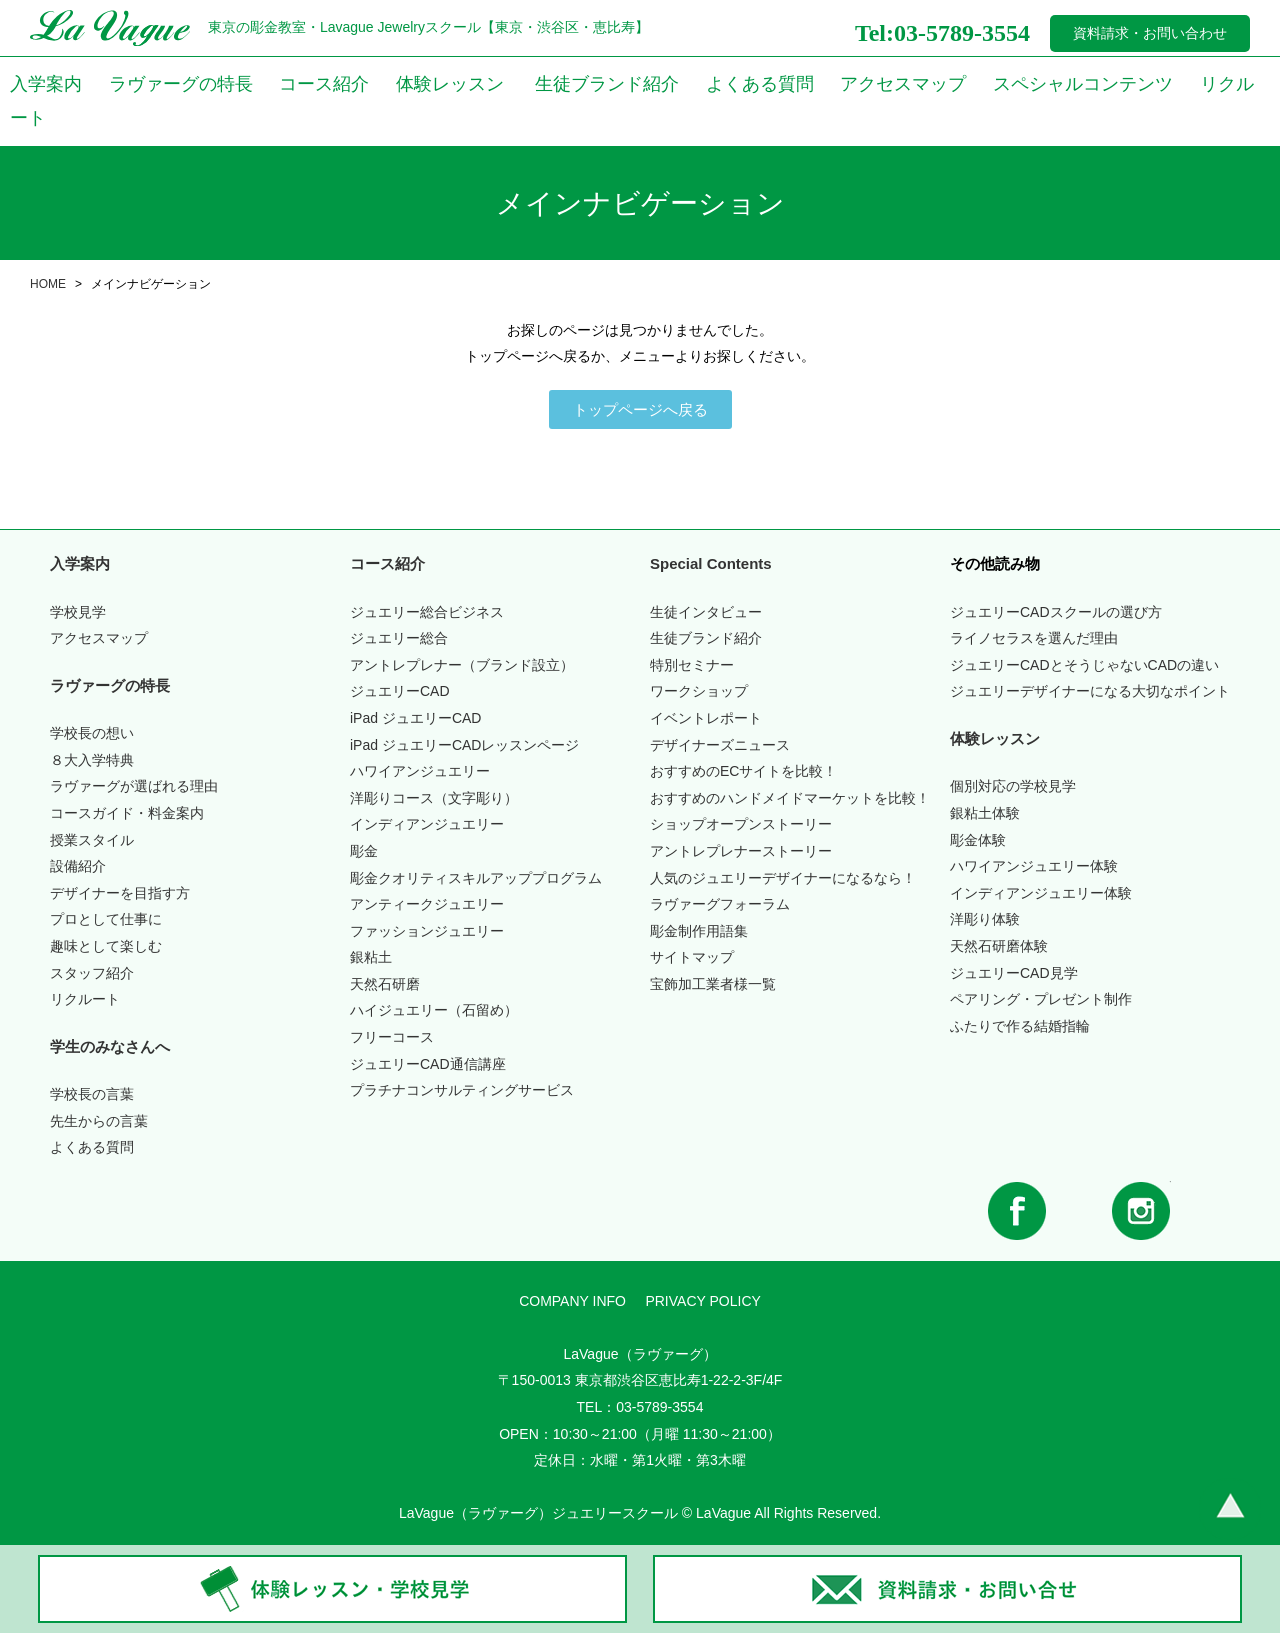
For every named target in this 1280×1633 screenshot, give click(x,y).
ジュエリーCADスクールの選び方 (1056, 612)
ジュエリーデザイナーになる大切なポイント (1090, 691)
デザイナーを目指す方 (120, 893)
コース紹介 (324, 83)
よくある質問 (760, 83)
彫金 (364, 851)
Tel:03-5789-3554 (942, 33)
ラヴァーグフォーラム (720, 904)
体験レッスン (450, 83)
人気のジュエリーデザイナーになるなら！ (783, 878)
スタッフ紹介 (92, 973)
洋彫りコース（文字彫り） (434, 798)
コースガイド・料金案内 (127, 813)
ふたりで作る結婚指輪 (1020, 1026)
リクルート (85, 999)
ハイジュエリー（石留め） (434, 1010)
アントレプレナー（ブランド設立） (462, 665)
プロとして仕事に (106, 919)
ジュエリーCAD (400, 691)
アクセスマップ (903, 83)
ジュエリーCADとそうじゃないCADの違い (1084, 665)
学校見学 (78, 612)
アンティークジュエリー (427, 904)
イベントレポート (706, 718)
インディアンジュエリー (427, 824)
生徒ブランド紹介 (607, 83)
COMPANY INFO (572, 1301)
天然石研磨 (385, 984)
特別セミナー (692, 665)
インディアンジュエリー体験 (1041, 893)
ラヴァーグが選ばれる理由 (134, 786)
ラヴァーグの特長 (181, 83)
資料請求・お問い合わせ (1150, 33)
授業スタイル (92, 840)
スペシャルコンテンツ (1083, 83)
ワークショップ (699, 691)
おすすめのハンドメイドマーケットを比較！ (790, 798)
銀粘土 (371, 957)
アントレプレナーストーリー (741, 851)
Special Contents (711, 563)
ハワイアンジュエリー (420, 771)
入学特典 (92, 760)
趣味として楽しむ (106, 946)
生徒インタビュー (706, 612)
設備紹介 (78, 866)
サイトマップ (692, 957)
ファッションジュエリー (427, 931)
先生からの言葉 (99, 1121)
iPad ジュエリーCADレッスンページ (464, 745)
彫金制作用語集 (699, 931)
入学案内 (46, 83)
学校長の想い (92, 733)
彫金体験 (978, 840)
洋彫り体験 (985, 919)
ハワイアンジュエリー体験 (1034, 866)
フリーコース (392, 1037)
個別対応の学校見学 (1013, 786)
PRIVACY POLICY (702, 1301)
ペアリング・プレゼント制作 (1041, 999)
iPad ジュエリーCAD (415, 718)
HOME (48, 284)
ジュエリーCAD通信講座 (428, 1064)
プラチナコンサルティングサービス (462, 1090)
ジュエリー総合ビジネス (427, 612)
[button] (640, 409)
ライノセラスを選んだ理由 (1034, 638)
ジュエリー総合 (399, 638)
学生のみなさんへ (110, 1046)
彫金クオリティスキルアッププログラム (476, 878)
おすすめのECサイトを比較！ (743, 771)
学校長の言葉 (92, 1094)
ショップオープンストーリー (741, 824)
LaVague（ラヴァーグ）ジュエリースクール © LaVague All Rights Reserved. (640, 1513)
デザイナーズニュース (720, 745)
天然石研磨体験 (999, 946)
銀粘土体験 (985, 813)
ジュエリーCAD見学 (1014, 973)
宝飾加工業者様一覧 (713, 984)
